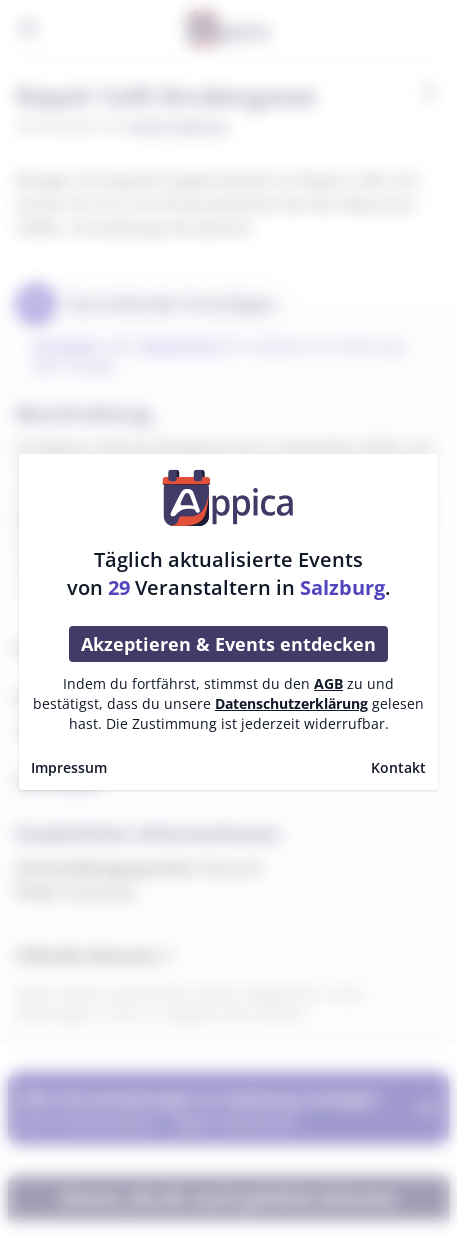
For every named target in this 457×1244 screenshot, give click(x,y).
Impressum (69, 767)
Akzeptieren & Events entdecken (228, 644)
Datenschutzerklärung (291, 703)
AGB (328, 683)
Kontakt (398, 767)
